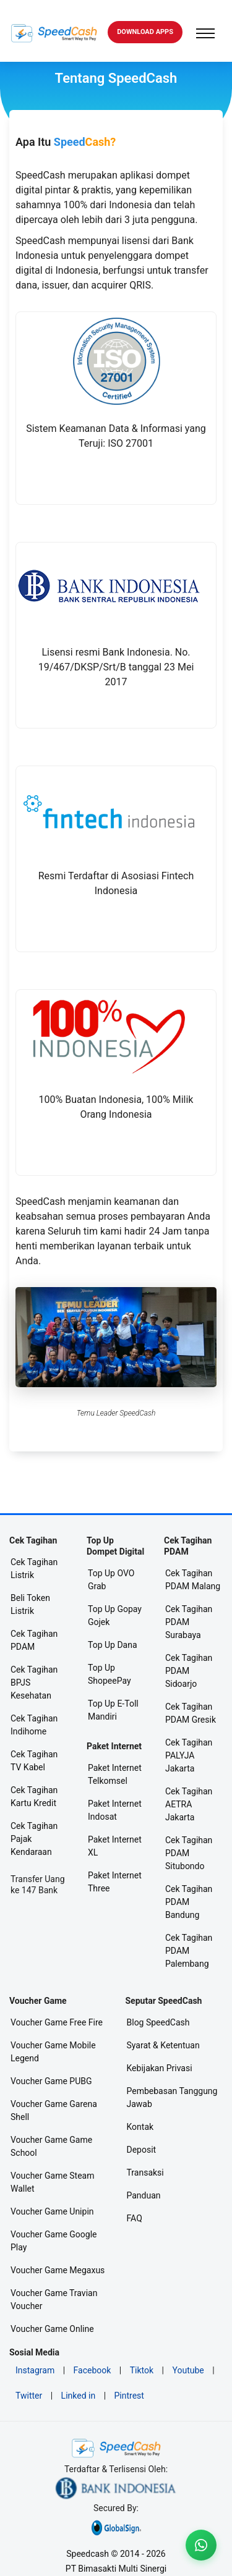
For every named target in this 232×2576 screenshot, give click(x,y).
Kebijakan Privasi (159, 2068)
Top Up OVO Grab (111, 1579)
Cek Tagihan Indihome (34, 1724)
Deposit (142, 2150)
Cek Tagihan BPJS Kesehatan (34, 1682)
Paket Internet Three (115, 1881)
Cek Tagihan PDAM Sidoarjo (188, 1671)
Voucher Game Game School (51, 2146)
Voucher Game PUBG (51, 2081)
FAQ (134, 2218)
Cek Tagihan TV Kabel (34, 1760)
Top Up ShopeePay (109, 1674)
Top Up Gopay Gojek (115, 1615)
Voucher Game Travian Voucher (54, 2299)
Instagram (34, 2370)
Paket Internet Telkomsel (115, 1774)
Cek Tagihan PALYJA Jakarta (188, 1755)
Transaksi (145, 2172)
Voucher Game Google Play (54, 2240)
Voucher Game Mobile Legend (53, 2051)
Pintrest (129, 2396)
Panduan (144, 2195)
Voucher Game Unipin (52, 2211)
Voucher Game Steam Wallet (53, 2182)
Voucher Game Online (52, 2329)
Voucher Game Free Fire (57, 2022)
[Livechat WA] (201, 2545)
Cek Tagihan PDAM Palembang (188, 1951)
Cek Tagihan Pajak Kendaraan (34, 1839)
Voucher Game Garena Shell (54, 2110)
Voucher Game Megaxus (58, 2270)
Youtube (188, 2370)
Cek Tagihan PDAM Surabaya (188, 1622)
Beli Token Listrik (30, 1604)
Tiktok (141, 2370)
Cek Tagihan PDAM (34, 1640)
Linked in (78, 2396)
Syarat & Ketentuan (163, 2045)
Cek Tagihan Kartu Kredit (34, 1796)
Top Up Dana (112, 1645)
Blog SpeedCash (158, 2022)
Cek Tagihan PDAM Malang (192, 1579)
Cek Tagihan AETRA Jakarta (188, 1804)
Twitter (28, 2396)
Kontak (140, 2127)
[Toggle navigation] (205, 33)
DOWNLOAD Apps (145, 32)
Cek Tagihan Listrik (34, 1568)
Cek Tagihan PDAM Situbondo (188, 1853)
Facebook (92, 2370)
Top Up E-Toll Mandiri (113, 1710)
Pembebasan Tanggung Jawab (172, 2097)
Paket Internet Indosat (115, 1810)
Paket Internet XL (115, 1846)
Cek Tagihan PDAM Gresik (190, 1713)
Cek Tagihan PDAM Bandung (188, 1902)
